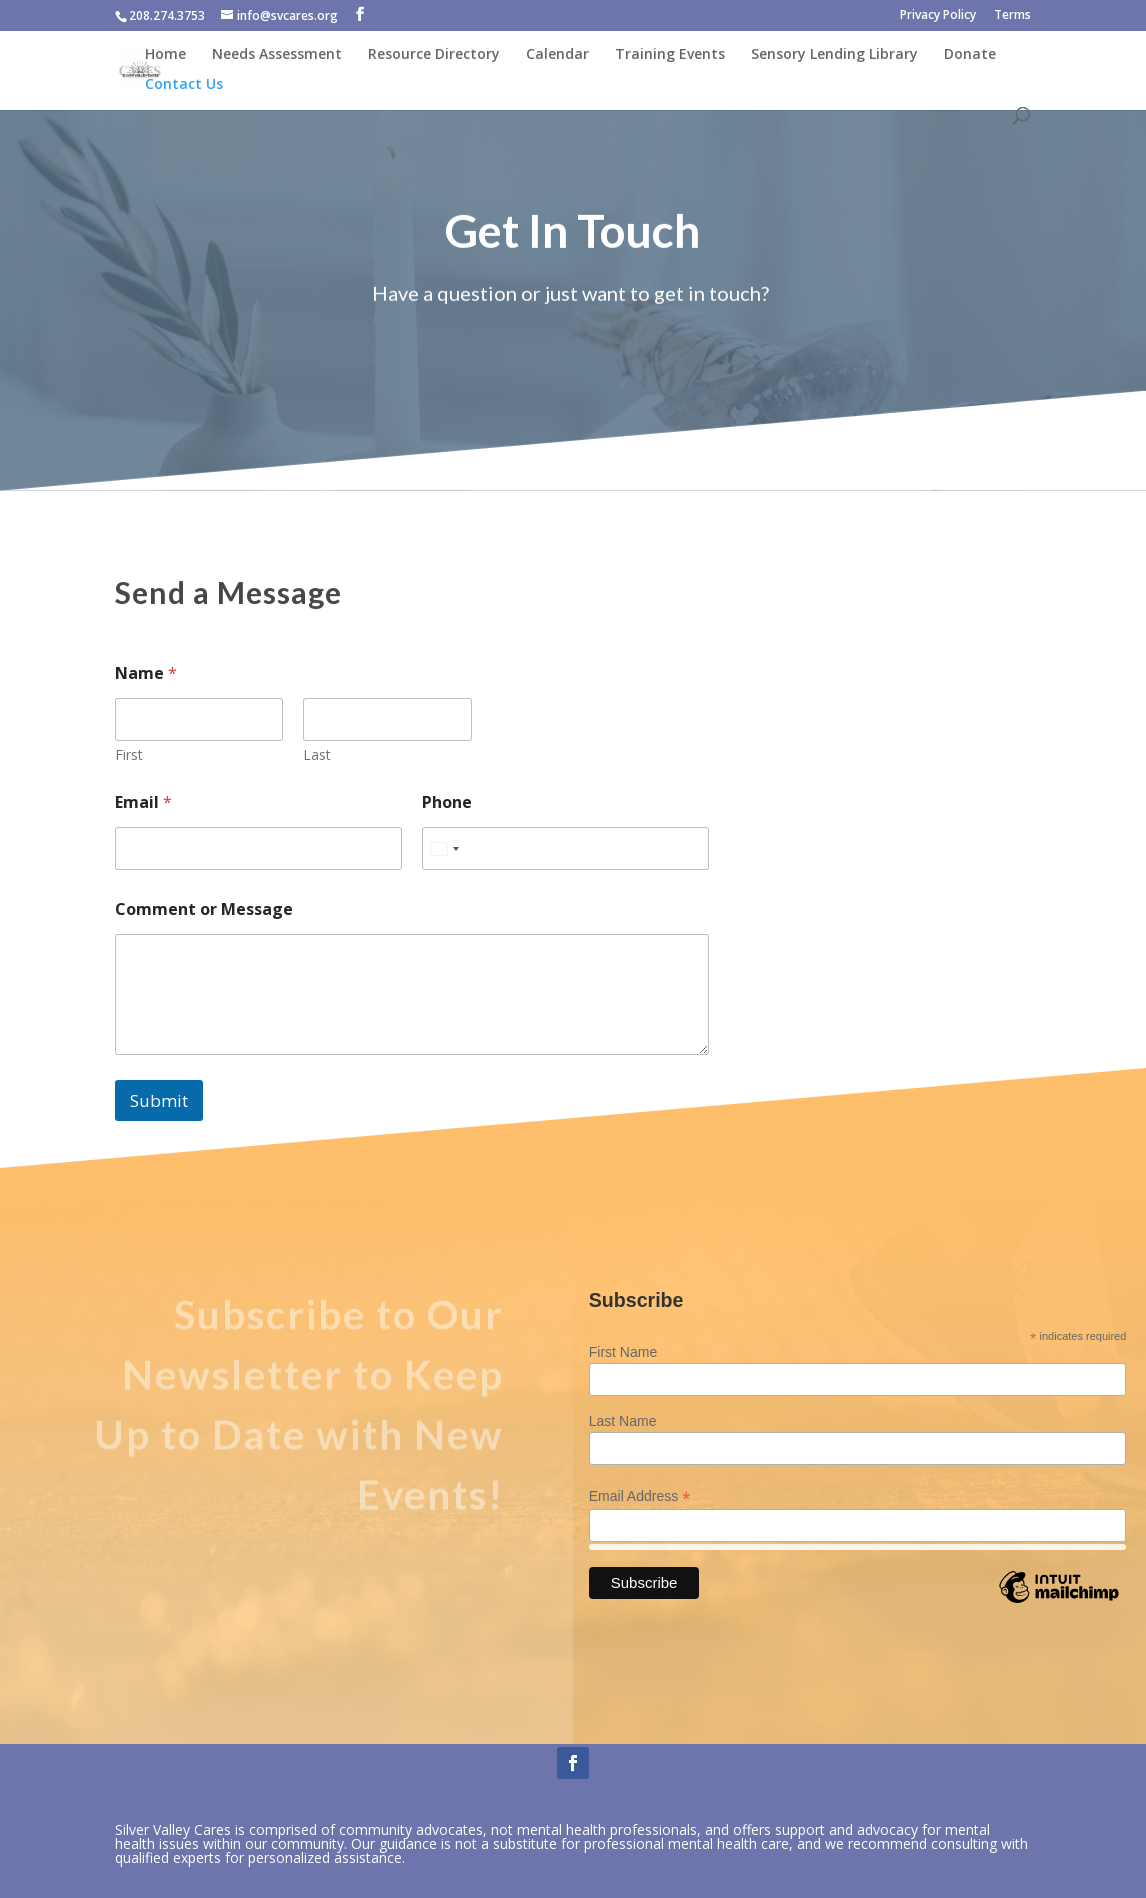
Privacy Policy (938, 16)
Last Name (623, 1421)
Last (317, 754)
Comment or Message (204, 909)
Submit (159, 1100)
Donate (970, 55)
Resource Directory (434, 55)
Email (143, 802)
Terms (1012, 16)
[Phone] (565, 848)
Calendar (557, 55)
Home (165, 55)
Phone (447, 802)
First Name (623, 1352)
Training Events (670, 55)
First (129, 754)
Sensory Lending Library (834, 55)
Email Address (640, 1496)
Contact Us (184, 85)
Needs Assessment (277, 55)
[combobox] (444, 848)
